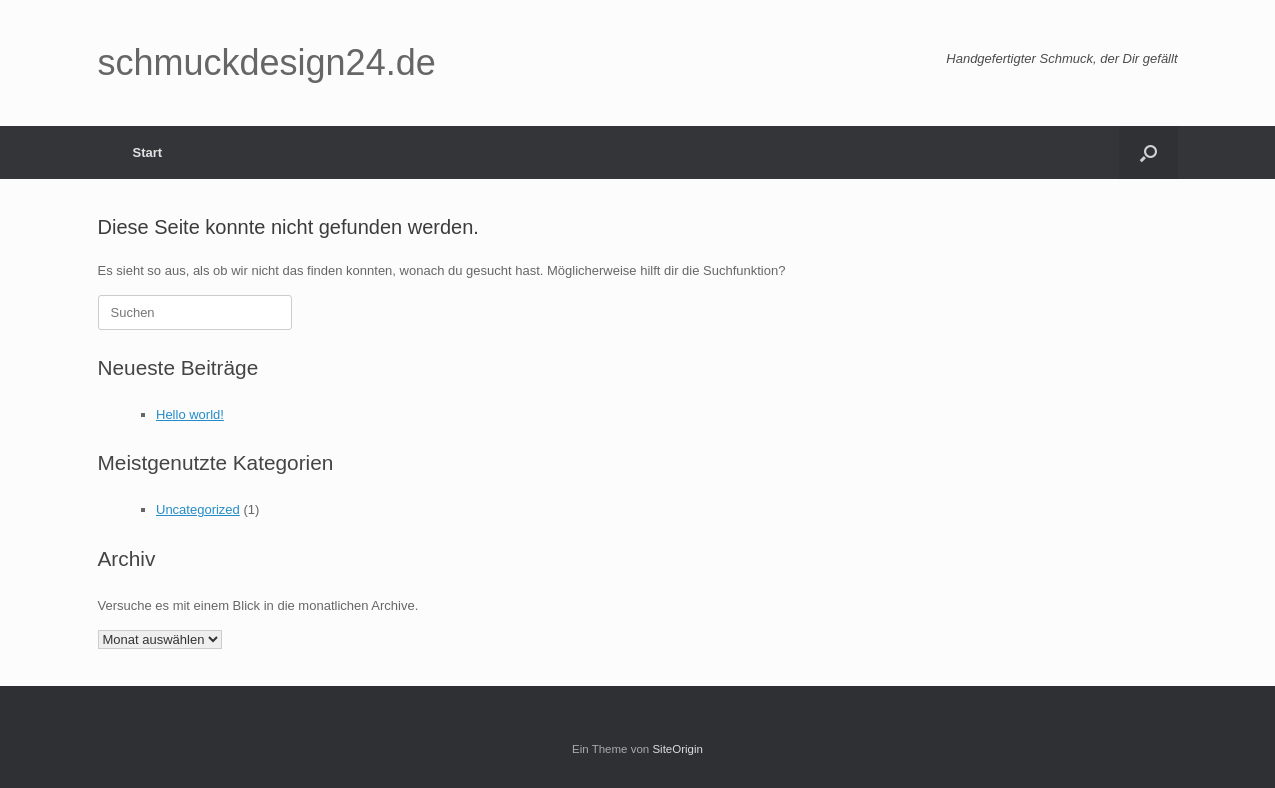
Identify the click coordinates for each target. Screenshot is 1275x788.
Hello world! (190, 414)
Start (148, 152)
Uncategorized (198, 509)
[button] (1148, 152)
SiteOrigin (677, 749)
